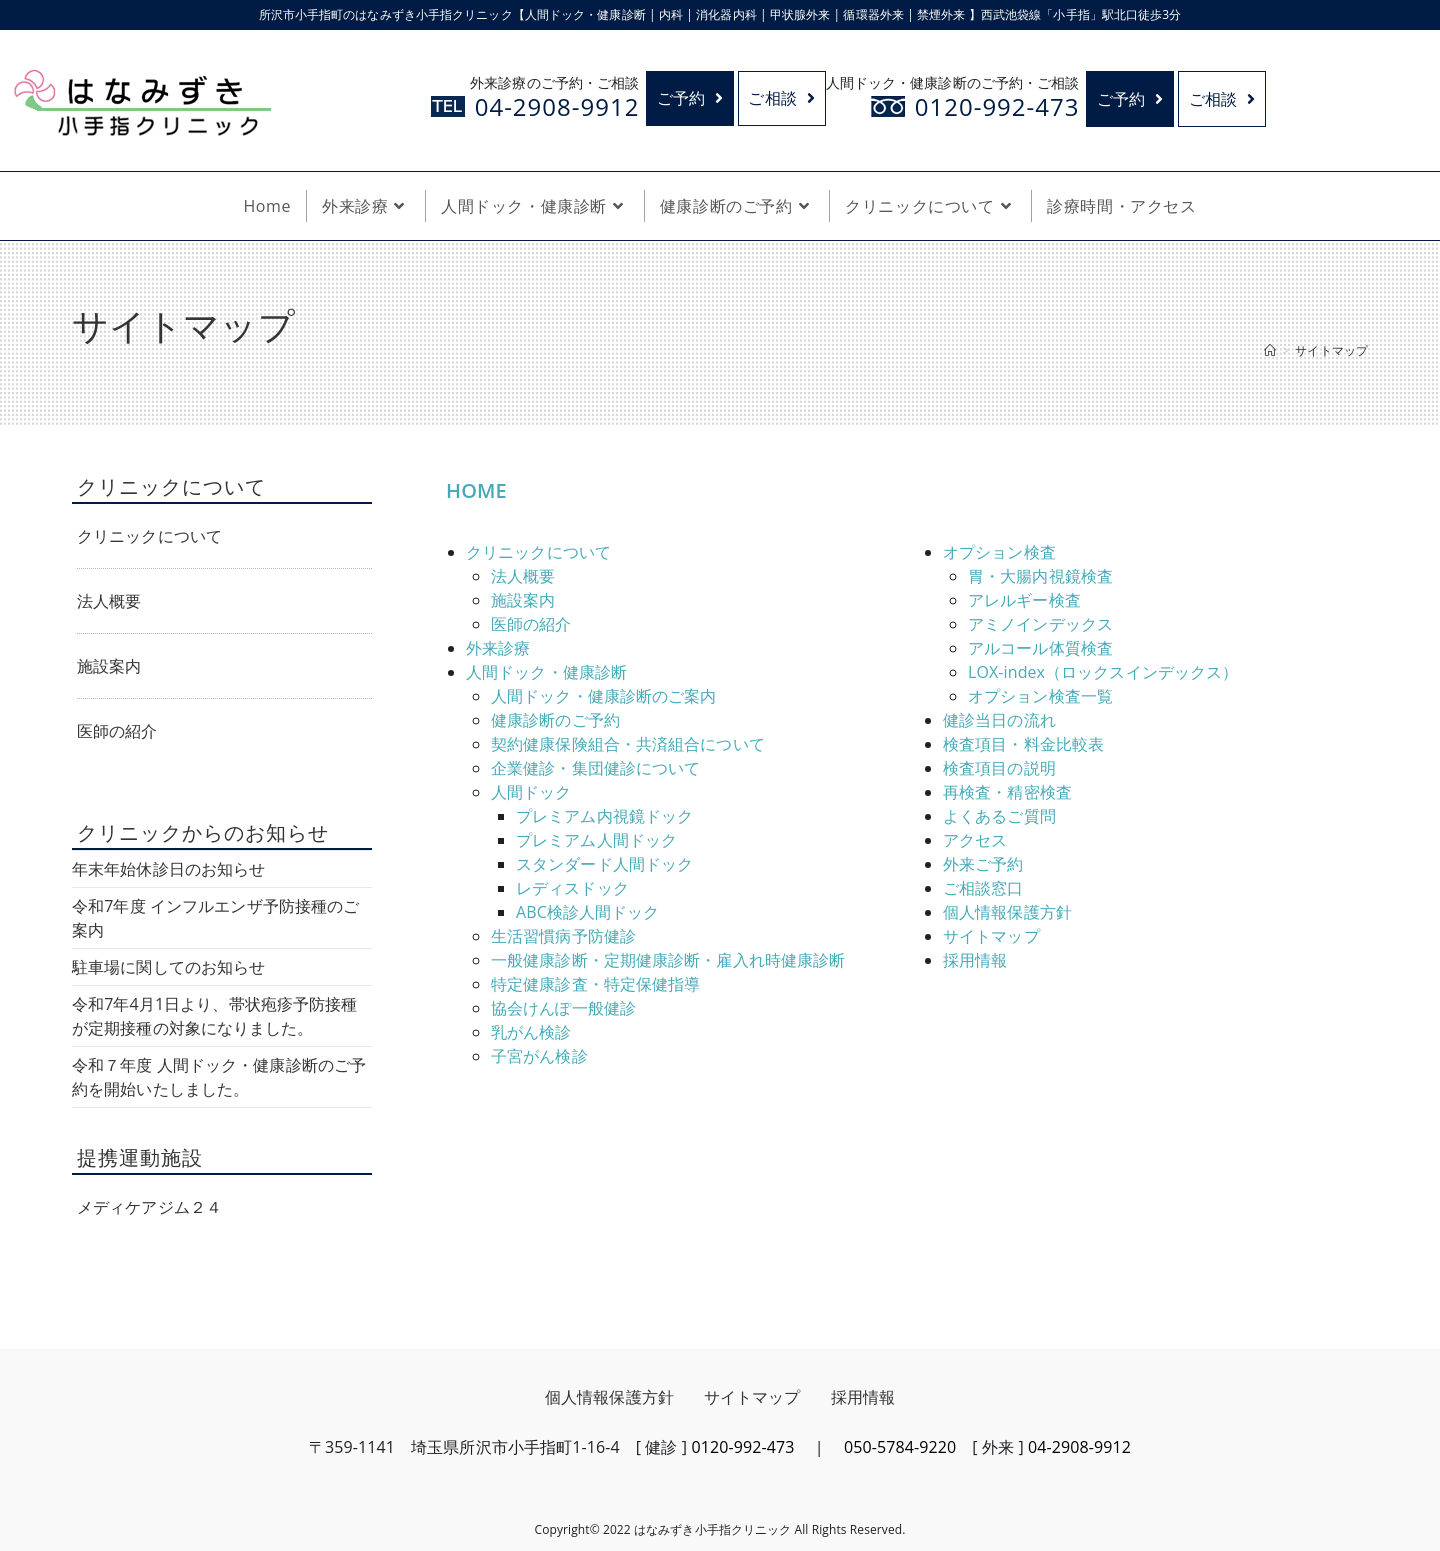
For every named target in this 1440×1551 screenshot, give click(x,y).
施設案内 (523, 600)
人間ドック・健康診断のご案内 (603, 696)
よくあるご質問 (999, 816)
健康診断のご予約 (555, 720)
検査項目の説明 (999, 768)
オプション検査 (999, 552)
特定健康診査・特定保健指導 (595, 984)
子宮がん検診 (539, 1056)
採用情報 (975, 960)
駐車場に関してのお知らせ (168, 967)
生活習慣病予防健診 (563, 936)
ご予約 (690, 99)
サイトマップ (991, 936)
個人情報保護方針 (1007, 912)
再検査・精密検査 (1007, 792)
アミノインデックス (1040, 624)
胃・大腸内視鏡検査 (1040, 576)
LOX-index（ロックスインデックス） (1103, 672)
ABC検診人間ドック (588, 912)
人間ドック (531, 792)
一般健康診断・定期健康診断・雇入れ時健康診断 (668, 960)
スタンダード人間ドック (604, 864)
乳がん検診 (531, 1032)
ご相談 (782, 99)
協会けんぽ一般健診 (563, 1008)
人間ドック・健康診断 (546, 672)
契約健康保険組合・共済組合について (628, 744)
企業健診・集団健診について (595, 768)
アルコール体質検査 (1040, 648)
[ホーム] (1270, 350)
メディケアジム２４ (149, 1207)
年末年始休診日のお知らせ (168, 869)
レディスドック (572, 888)
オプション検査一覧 (1040, 696)
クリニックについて (538, 552)
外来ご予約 (983, 864)
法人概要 (523, 576)
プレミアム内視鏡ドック (604, 816)
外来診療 (498, 648)
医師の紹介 (531, 624)
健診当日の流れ (999, 720)
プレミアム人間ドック (596, 840)
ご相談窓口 (983, 888)
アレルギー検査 (1024, 600)
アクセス (975, 840)
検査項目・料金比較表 (1023, 744)
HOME (476, 490)
